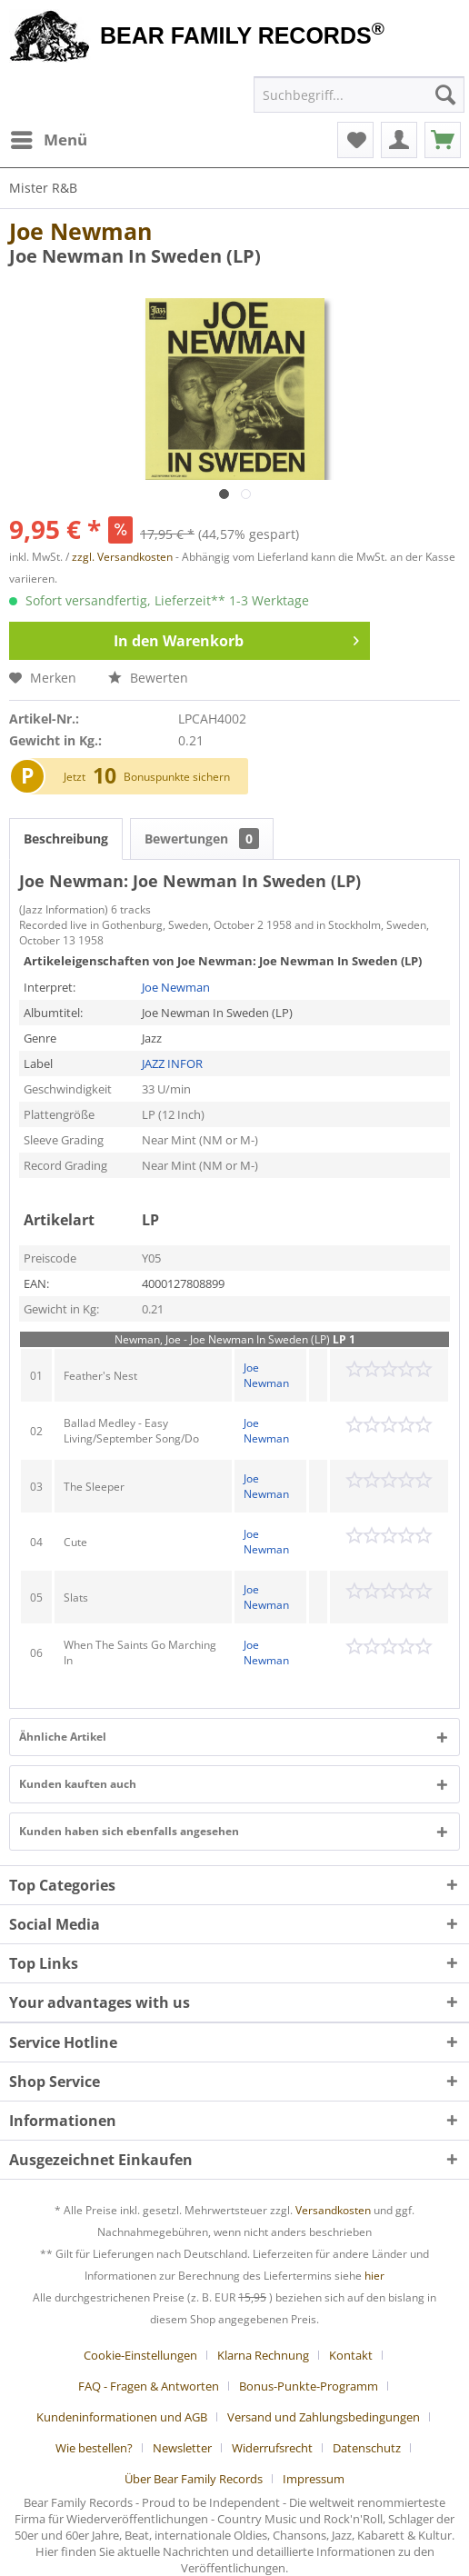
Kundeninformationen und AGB (121, 2417)
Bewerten (148, 677)
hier (374, 2275)
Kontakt (351, 2355)
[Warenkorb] (442, 140)
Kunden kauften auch (77, 1784)
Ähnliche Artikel (62, 1736)
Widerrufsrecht (272, 2448)
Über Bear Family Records (194, 2479)
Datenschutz (367, 2448)
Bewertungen (202, 838)
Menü (49, 137)
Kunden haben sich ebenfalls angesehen (129, 1831)
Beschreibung (66, 838)
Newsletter (182, 2448)
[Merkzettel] (355, 140)
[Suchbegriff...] (359, 94)
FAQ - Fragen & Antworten (148, 2386)
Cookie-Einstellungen (140, 2355)
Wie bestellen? (94, 2448)
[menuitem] (48, 140)
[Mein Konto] (399, 140)
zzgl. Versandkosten (122, 556)
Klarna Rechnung (263, 2355)
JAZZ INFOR (172, 1063)
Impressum (313, 2479)
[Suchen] (445, 94)
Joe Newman (80, 231)
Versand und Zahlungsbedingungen (323, 2417)
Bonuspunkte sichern (177, 776)
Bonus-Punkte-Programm (308, 2386)
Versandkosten (333, 2210)
